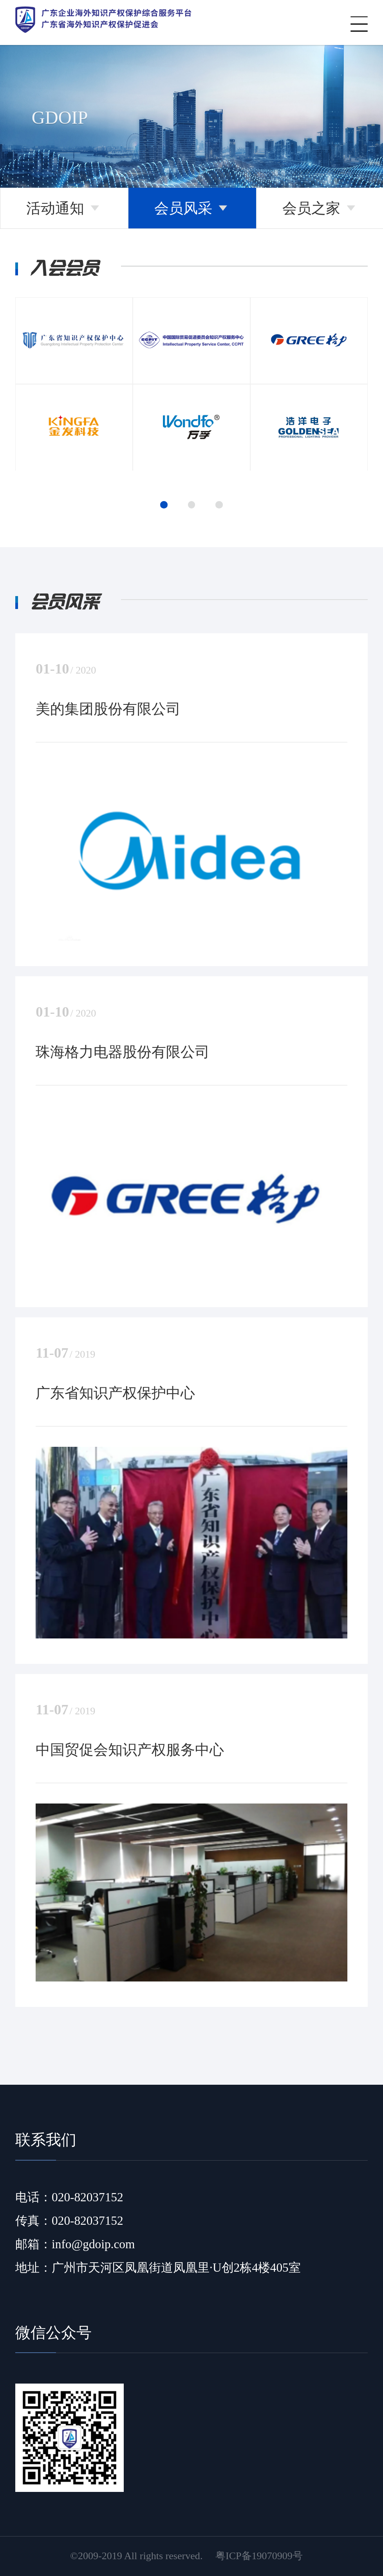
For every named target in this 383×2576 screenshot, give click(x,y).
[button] (163, 504)
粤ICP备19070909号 (259, 2556)
